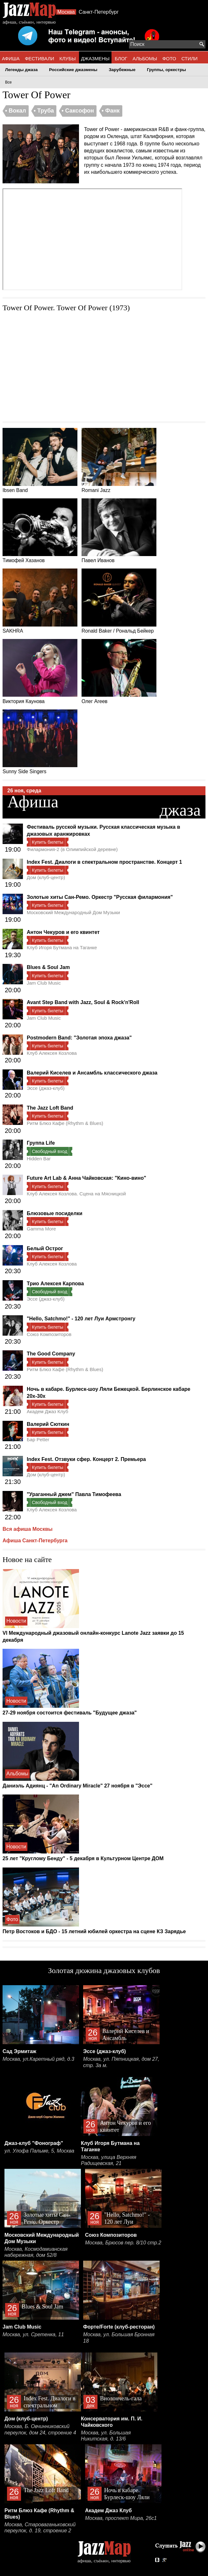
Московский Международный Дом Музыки (73, 912)
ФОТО (169, 58)
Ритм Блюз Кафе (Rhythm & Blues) (65, 1123)
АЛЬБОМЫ (145, 58)
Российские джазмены (73, 69)
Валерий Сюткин (48, 1424)
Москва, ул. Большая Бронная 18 (118, 2338)
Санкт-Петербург (98, 12)
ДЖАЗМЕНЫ (95, 58)
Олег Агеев (119, 671)
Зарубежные (122, 69)
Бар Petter (38, 1439)
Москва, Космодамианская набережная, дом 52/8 (36, 2252)
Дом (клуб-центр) (46, 877)
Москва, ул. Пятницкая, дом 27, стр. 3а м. (121, 2062)
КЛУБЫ (68, 58)
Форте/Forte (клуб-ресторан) (119, 2327)
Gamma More (41, 1228)
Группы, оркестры (166, 69)
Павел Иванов (119, 530)
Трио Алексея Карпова (55, 1283)
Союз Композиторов (49, 1334)
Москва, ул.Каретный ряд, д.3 (38, 2059)
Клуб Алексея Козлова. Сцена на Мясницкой (76, 1193)
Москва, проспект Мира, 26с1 (121, 2518)
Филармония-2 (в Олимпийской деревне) (72, 849)
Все (8, 82)
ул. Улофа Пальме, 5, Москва (39, 2151)
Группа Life (41, 1143)
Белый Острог (45, 1248)
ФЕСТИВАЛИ (39, 58)
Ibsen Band (40, 460)
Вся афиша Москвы (28, 1529)
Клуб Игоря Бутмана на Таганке (62, 947)
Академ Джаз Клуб (47, 1411)
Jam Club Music (44, 983)
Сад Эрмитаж (19, 2051)
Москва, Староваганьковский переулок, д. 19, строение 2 (40, 2528)
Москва (66, 12)
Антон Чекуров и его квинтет (63, 932)
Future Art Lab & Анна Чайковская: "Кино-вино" (86, 1178)
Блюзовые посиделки (54, 1213)
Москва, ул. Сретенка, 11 (33, 2334)
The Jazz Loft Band (50, 1108)
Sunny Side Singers (40, 741)
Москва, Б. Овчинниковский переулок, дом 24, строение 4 (40, 2429)
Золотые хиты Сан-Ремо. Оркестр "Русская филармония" (100, 897)
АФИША (10, 58)
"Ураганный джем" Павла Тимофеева (74, 1494)
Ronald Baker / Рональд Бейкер (119, 601)
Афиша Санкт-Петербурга (35, 1540)
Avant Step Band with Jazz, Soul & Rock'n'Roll (83, 1002)
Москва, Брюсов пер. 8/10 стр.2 (123, 2242)
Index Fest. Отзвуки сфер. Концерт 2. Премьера (86, 1459)
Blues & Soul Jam (48, 967)
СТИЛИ (189, 58)
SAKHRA (40, 601)
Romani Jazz (119, 460)
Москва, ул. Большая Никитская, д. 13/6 (106, 2436)
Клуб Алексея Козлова (52, 1053)
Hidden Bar (39, 1158)
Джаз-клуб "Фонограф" (33, 2143)
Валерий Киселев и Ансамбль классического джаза (92, 1072)
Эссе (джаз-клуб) (46, 1088)
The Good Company (51, 1353)
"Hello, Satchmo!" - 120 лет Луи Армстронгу (81, 1318)
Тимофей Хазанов (40, 530)
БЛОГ (121, 58)
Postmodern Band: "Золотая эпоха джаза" (79, 1037)
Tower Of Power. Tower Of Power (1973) (66, 308)
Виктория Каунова (40, 671)
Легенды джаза (21, 69)
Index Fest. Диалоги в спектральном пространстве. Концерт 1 (104, 862)
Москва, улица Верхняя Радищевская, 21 (108, 2160)
